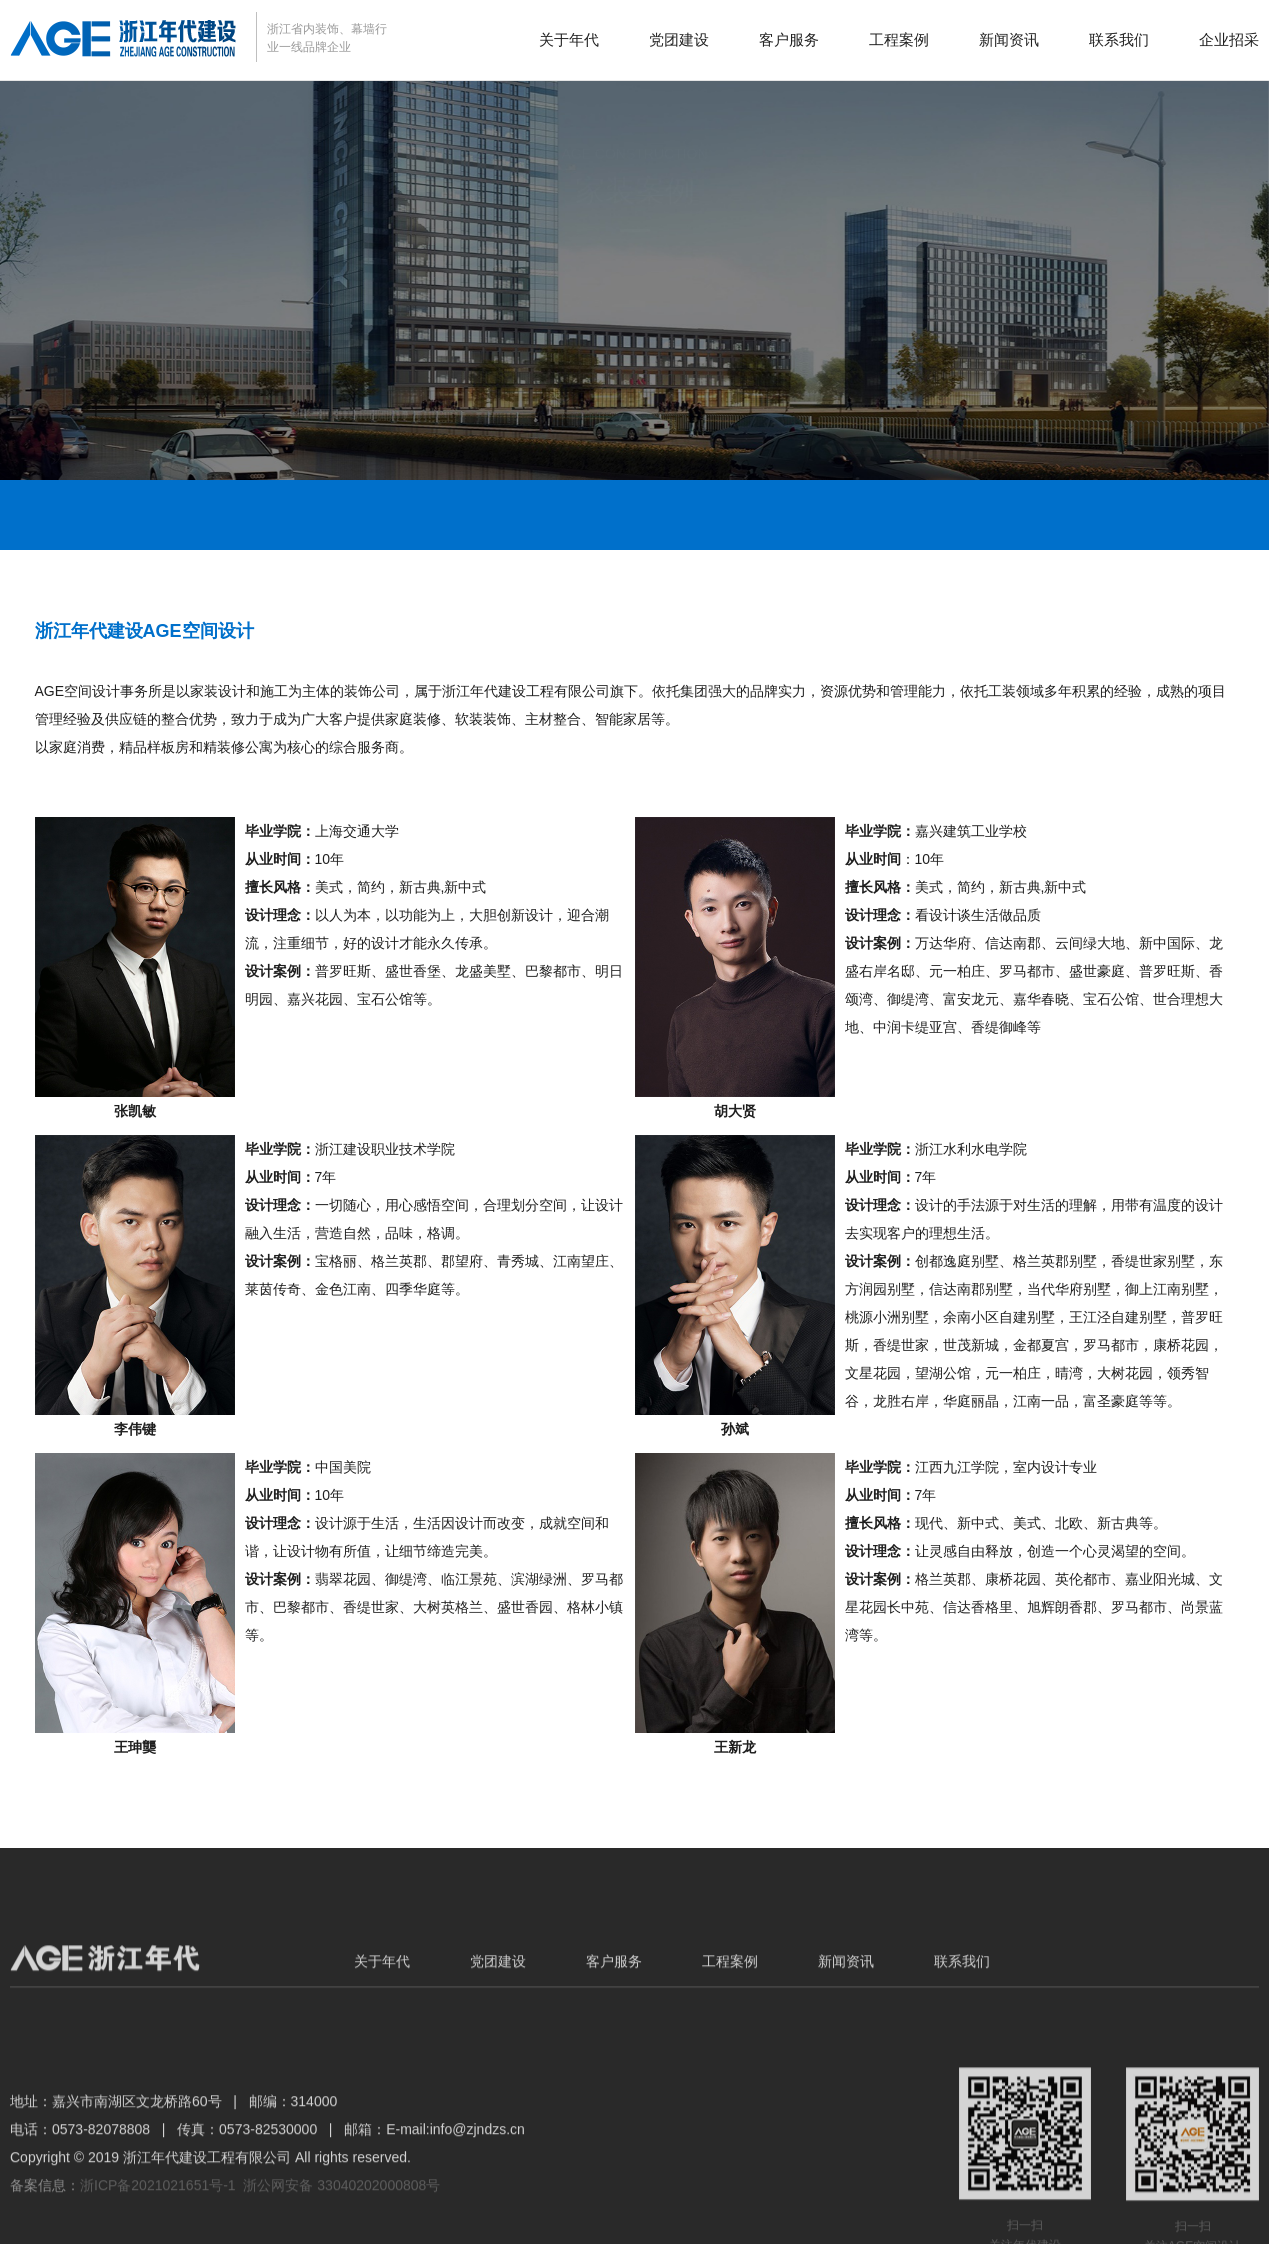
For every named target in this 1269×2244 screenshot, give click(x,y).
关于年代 (569, 39)
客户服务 (789, 39)
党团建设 (679, 39)
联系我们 (1119, 39)
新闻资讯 (1009, 39)
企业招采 (1229, 39)
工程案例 (899, 39)
